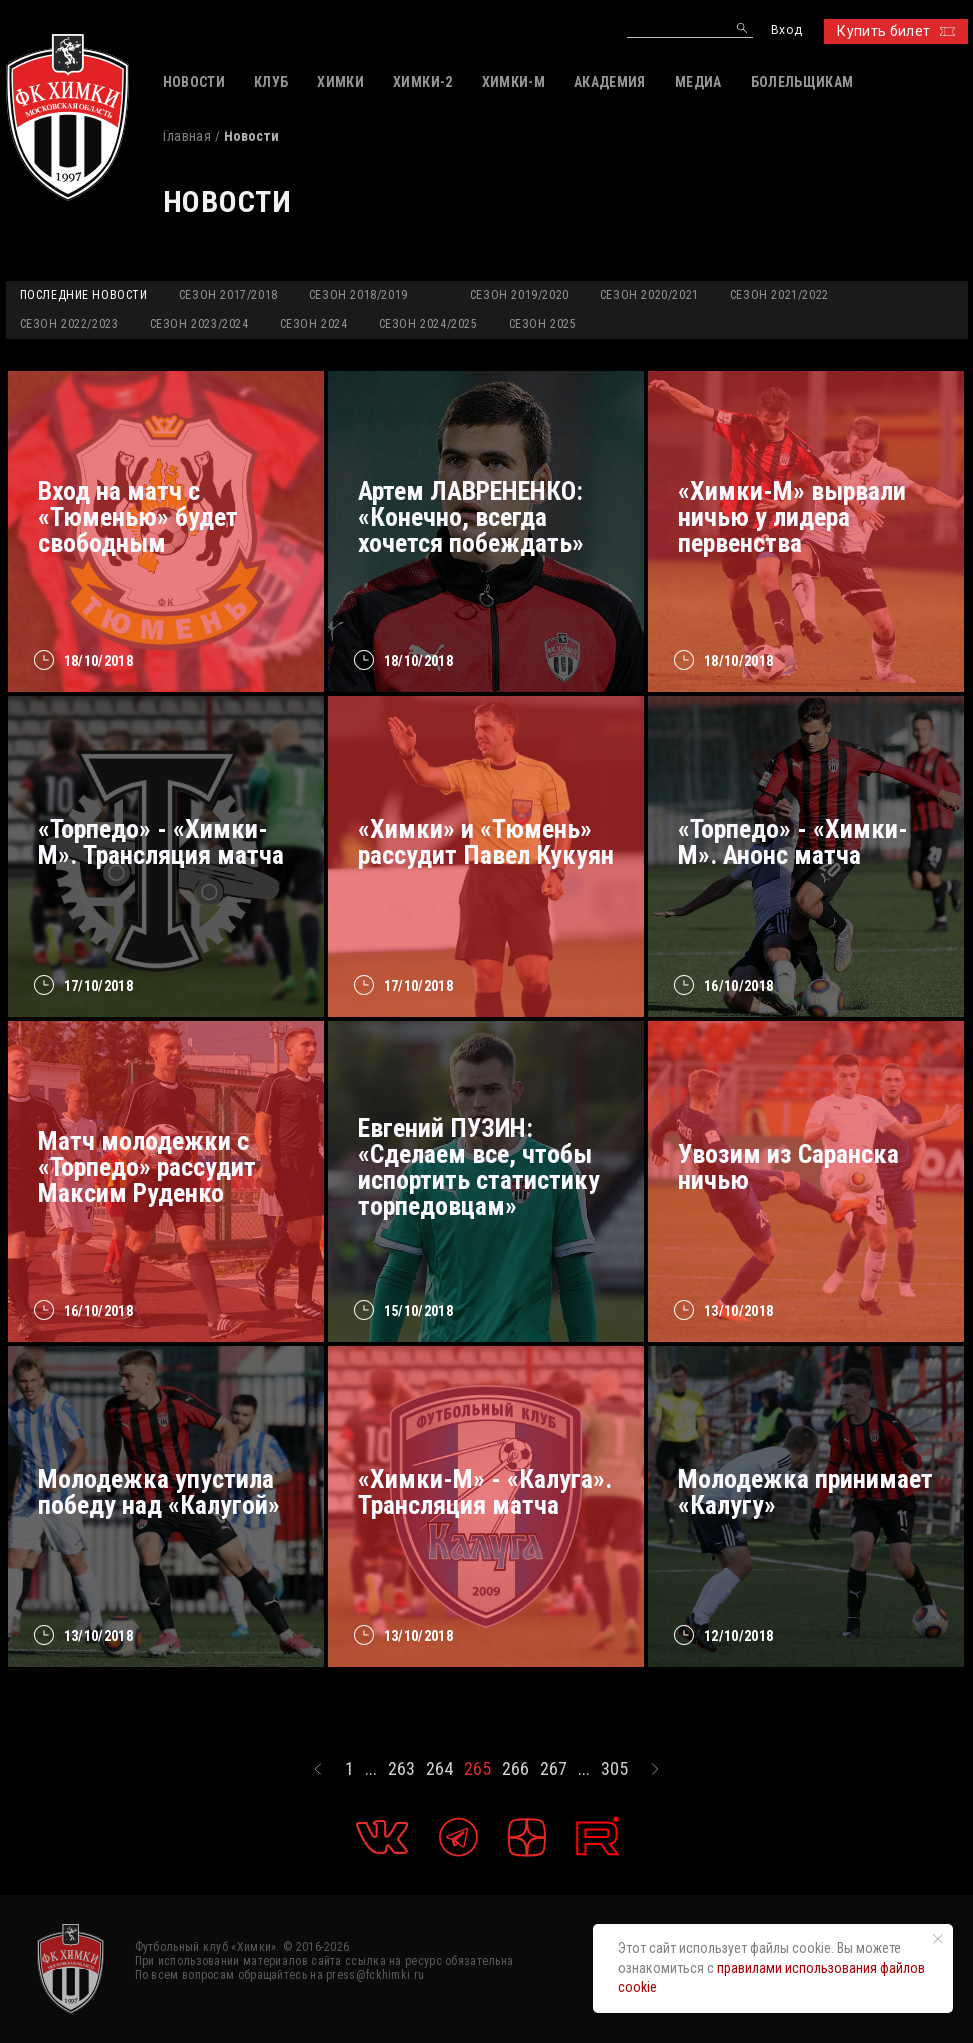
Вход (786, 30)
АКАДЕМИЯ (610, 82)
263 (401, 1769)
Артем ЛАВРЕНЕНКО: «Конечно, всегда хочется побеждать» (471, 517)
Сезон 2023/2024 (199, 324)
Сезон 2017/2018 (228, 295)
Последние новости (84, 295)
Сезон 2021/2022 (779, 295)
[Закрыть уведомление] (938, 1939)
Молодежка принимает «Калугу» (805, 1492)
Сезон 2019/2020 (519, 295)
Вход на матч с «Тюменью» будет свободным (138, 517)
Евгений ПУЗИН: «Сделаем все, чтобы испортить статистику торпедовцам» (479, 1167)
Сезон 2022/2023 (69, 324)
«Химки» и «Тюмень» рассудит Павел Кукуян (486, 842)
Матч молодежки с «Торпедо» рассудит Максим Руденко (147, 1167)
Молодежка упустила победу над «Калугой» (159, 1492)
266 (515, 1769)
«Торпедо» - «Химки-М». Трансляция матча (161, 842)
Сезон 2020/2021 (649, 295)
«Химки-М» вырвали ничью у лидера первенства (792, 517)
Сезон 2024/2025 (428, 324)
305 (614, 1769)
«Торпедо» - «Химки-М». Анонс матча (793, 842)
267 (553, 1769)
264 (439, 1769)
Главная (187, 136)
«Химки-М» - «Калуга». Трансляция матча (485, 1492)
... (371, 1769)
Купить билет (895, 31)
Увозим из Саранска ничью (788, 1167)
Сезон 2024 (314, 324)
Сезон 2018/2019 (358, 295)
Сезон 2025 (543, 324)
